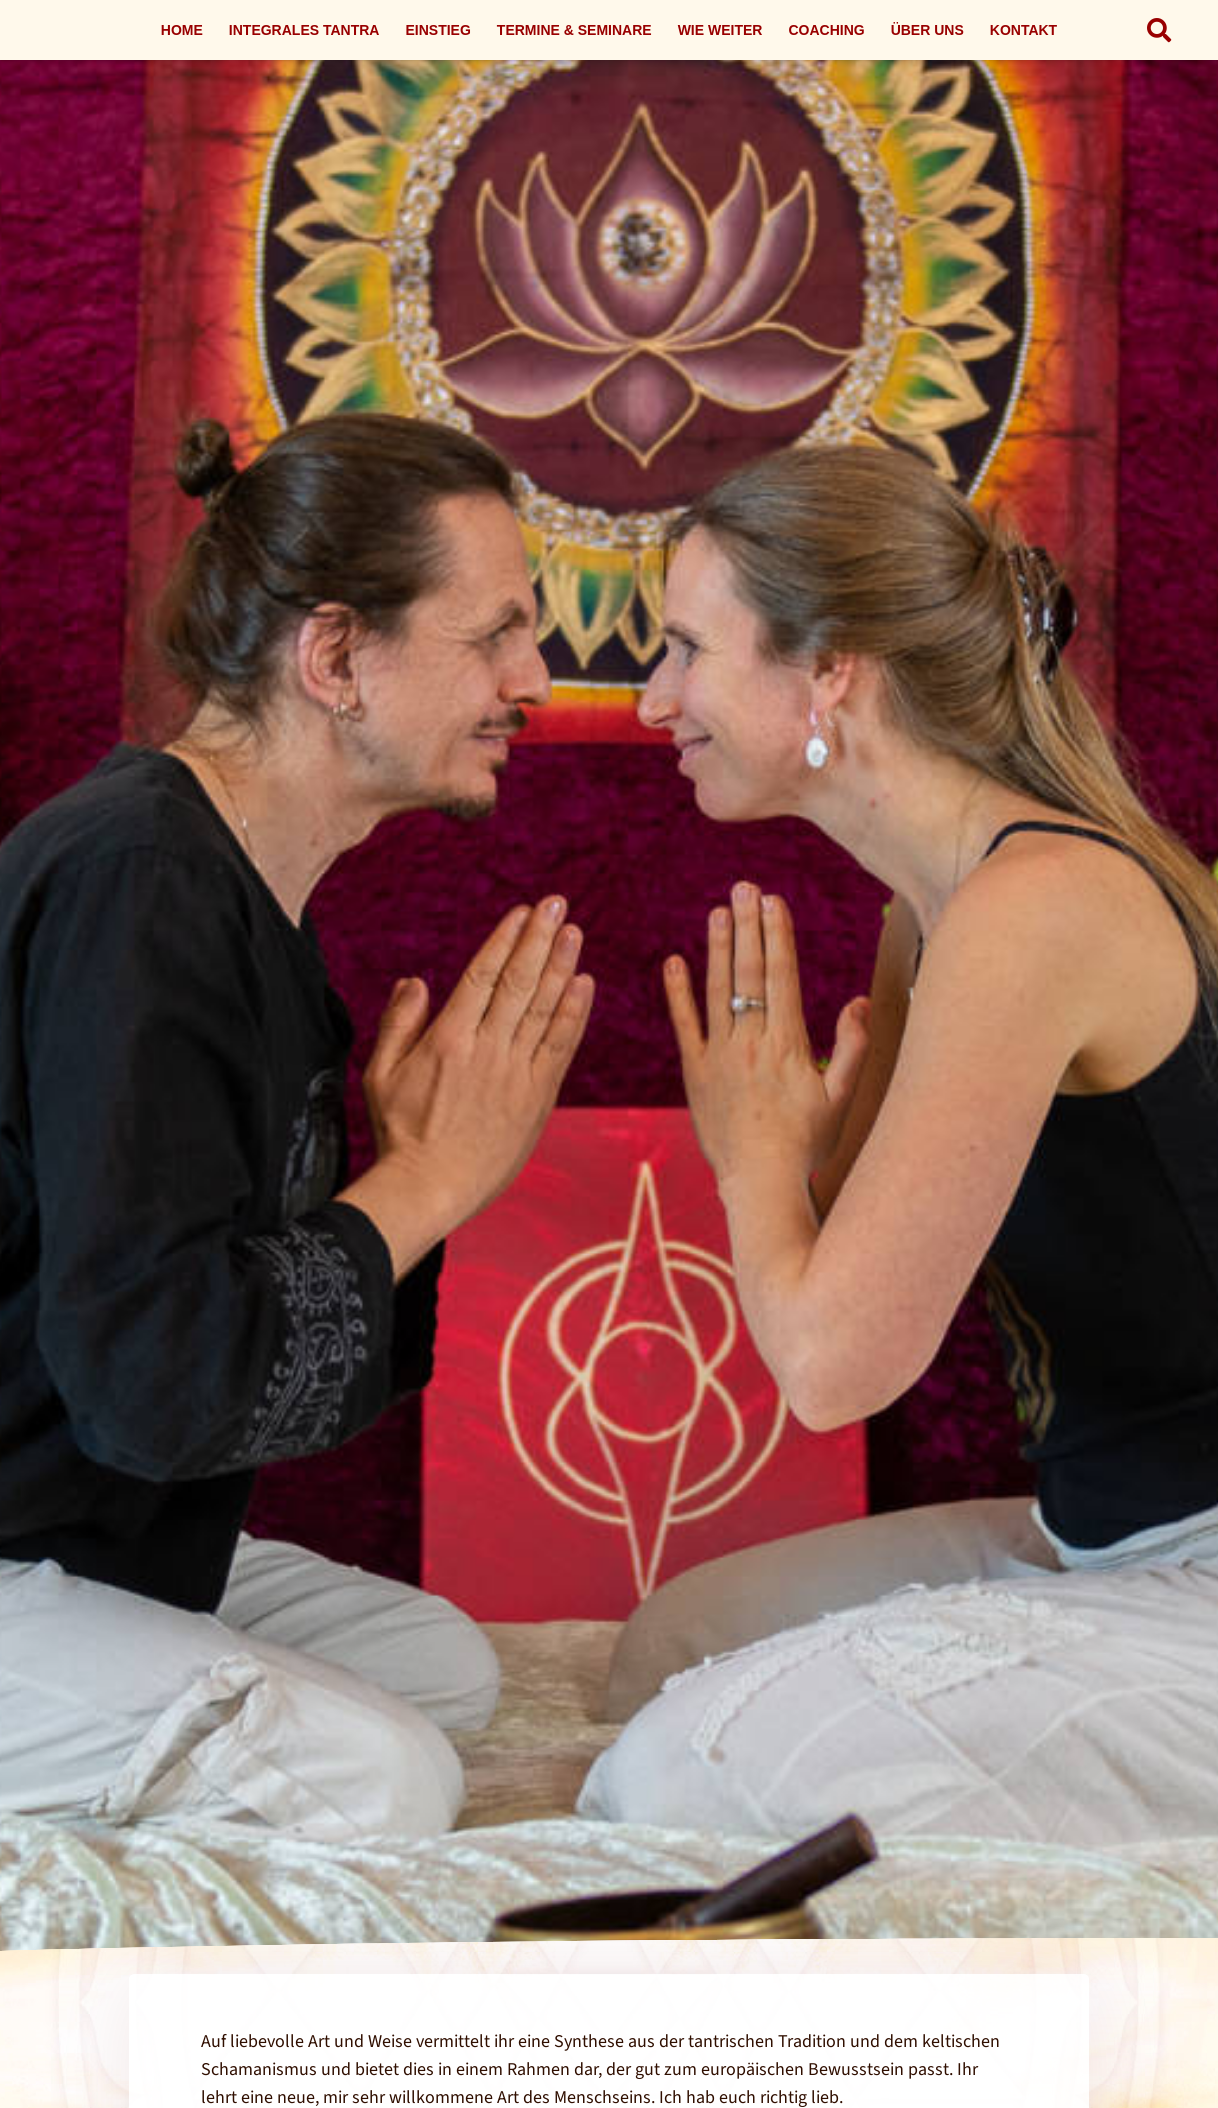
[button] (1158, 30)
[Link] (609, 1081)
